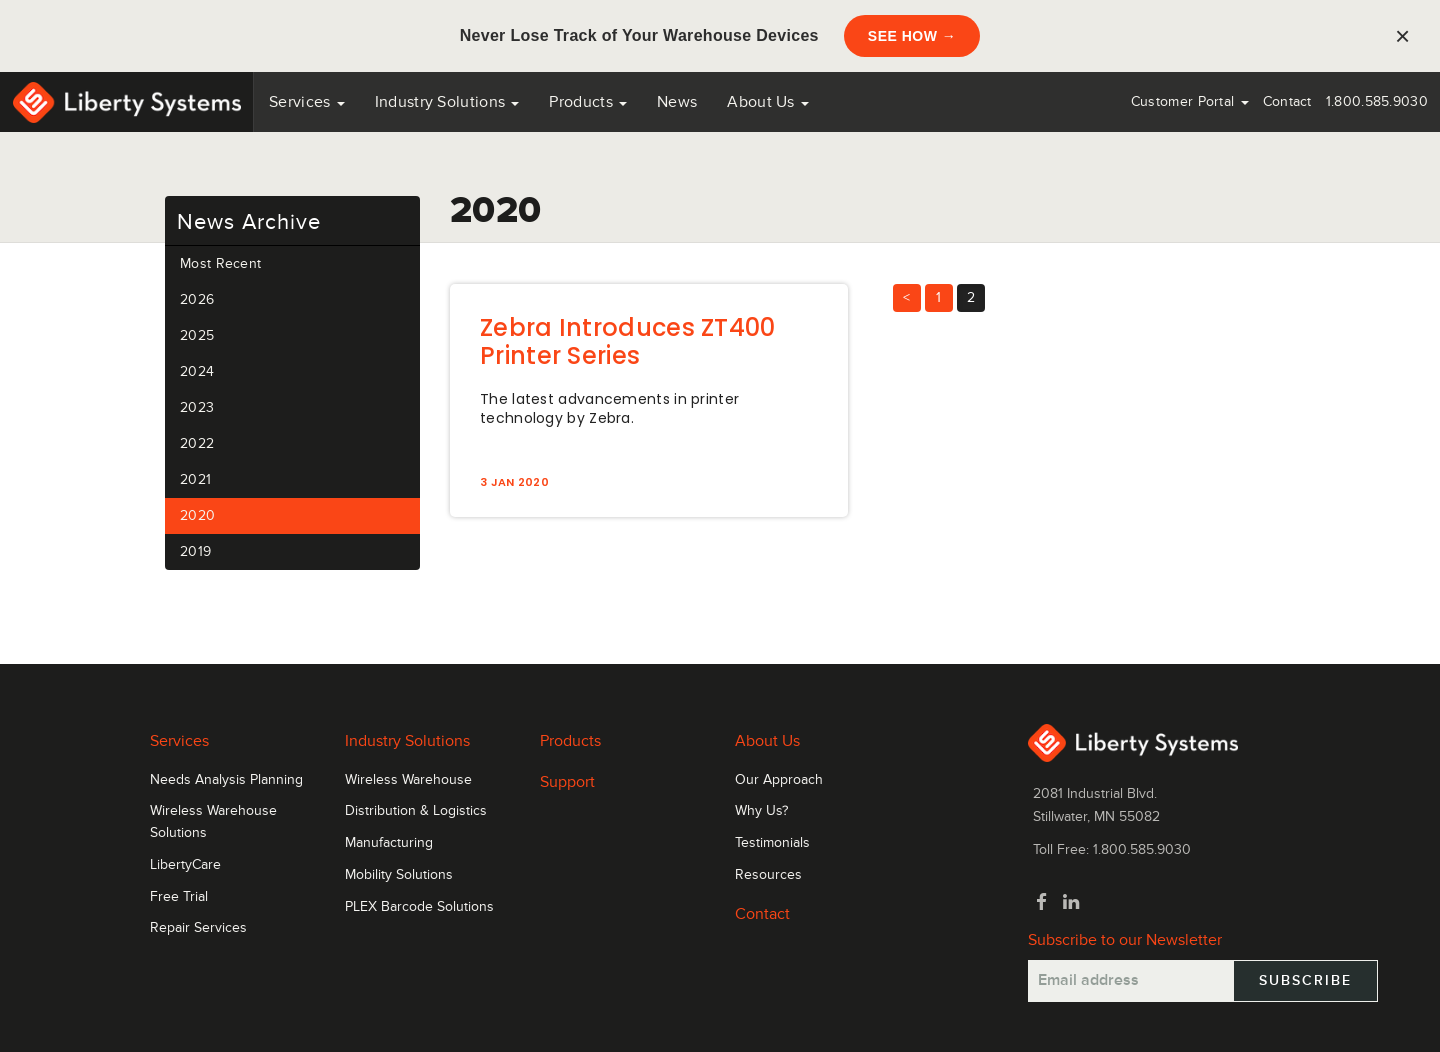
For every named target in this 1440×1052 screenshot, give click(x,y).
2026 (197, 299)
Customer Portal (1190, 101)
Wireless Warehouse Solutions (213, 822)
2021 (195, 479)
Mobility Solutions (399, 875)
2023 (197, 407)
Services (307, 102)
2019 (195, 551)
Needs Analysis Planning (226, 780)
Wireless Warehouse (408, 780)
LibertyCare (185, 865)
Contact (1287, 101)
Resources (768, 875)
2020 (197, 515)
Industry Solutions (447, 102)
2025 (197, 335)
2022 (197, 443)
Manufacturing (389, 843)
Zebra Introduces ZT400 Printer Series (628, 341)
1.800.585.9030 (1377, 101)
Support (567, 782)
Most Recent (220, 263)
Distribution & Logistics (416, 811)
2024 (197, 371)
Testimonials (772, 843)
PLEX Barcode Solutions (419, 907)
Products (570, 741)
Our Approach (779, 780)
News (677, 102)
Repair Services (198, 928)
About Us (768, 102)
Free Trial (179, 897)
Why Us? (761, 811)
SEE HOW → (912, 36)
